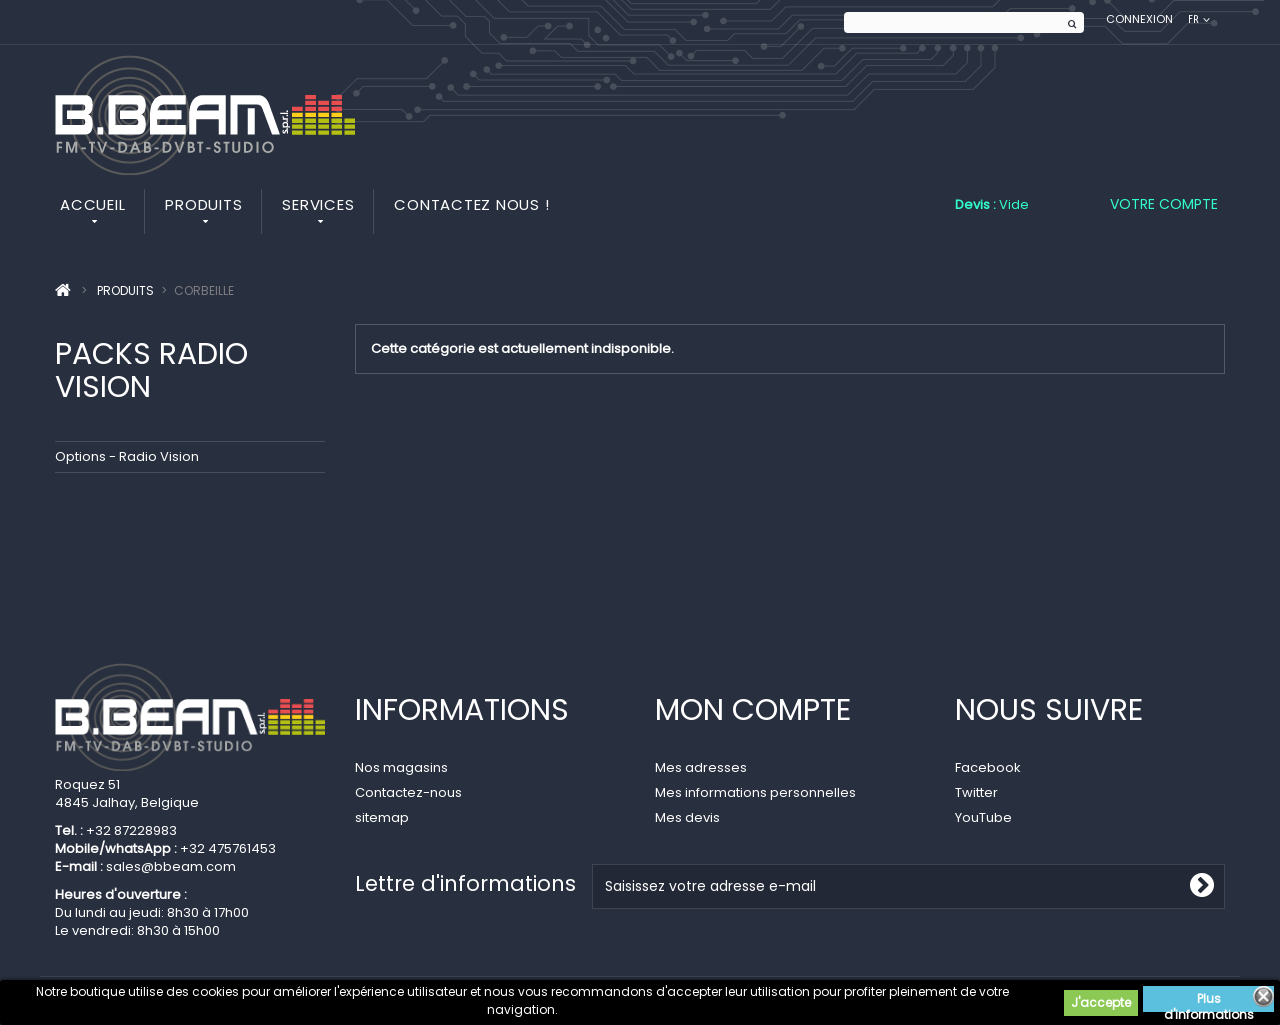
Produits (203, 204)
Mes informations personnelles (755, 792)
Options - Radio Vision (127, 456)
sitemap (382, 817)
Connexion (1139, 19)
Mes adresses (701, 767)
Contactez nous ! (471, 204)
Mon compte (753, 710)
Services (318, 204)
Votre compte (1164, 204)
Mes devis (687, 817)
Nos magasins (401, 767)
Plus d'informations (1209, 1001)
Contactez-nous (408, 792)
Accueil (92, 204)
